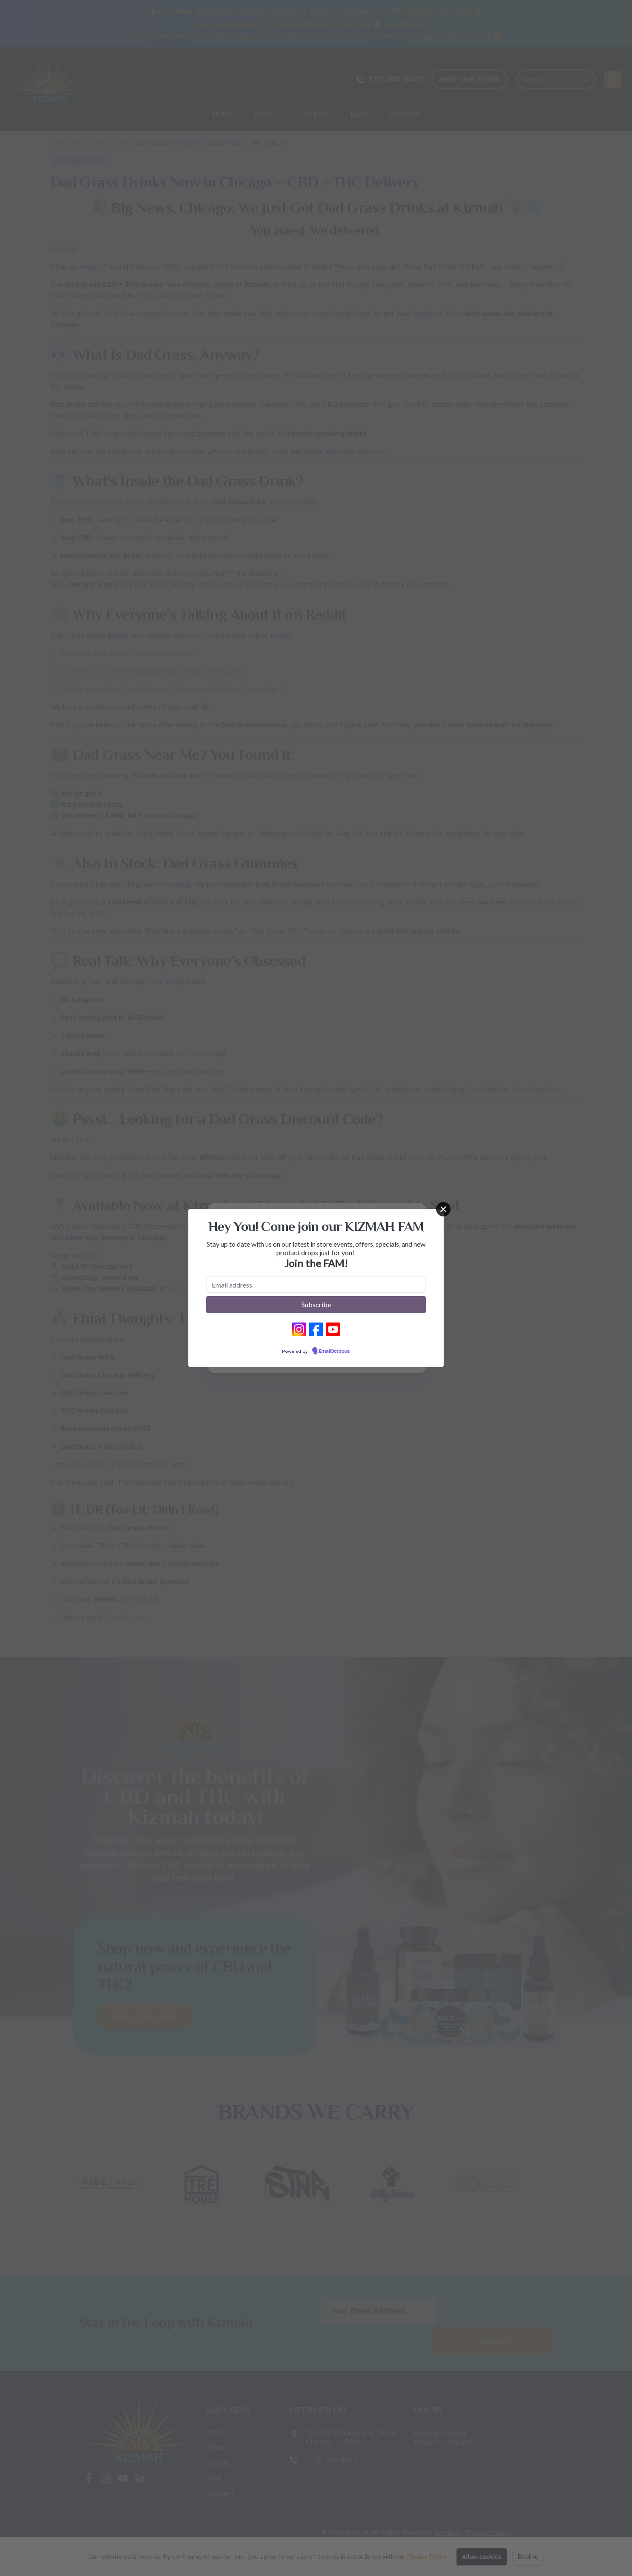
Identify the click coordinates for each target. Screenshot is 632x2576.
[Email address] (316, 1284)
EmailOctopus (334, 1351)
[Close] (443, 1209)
